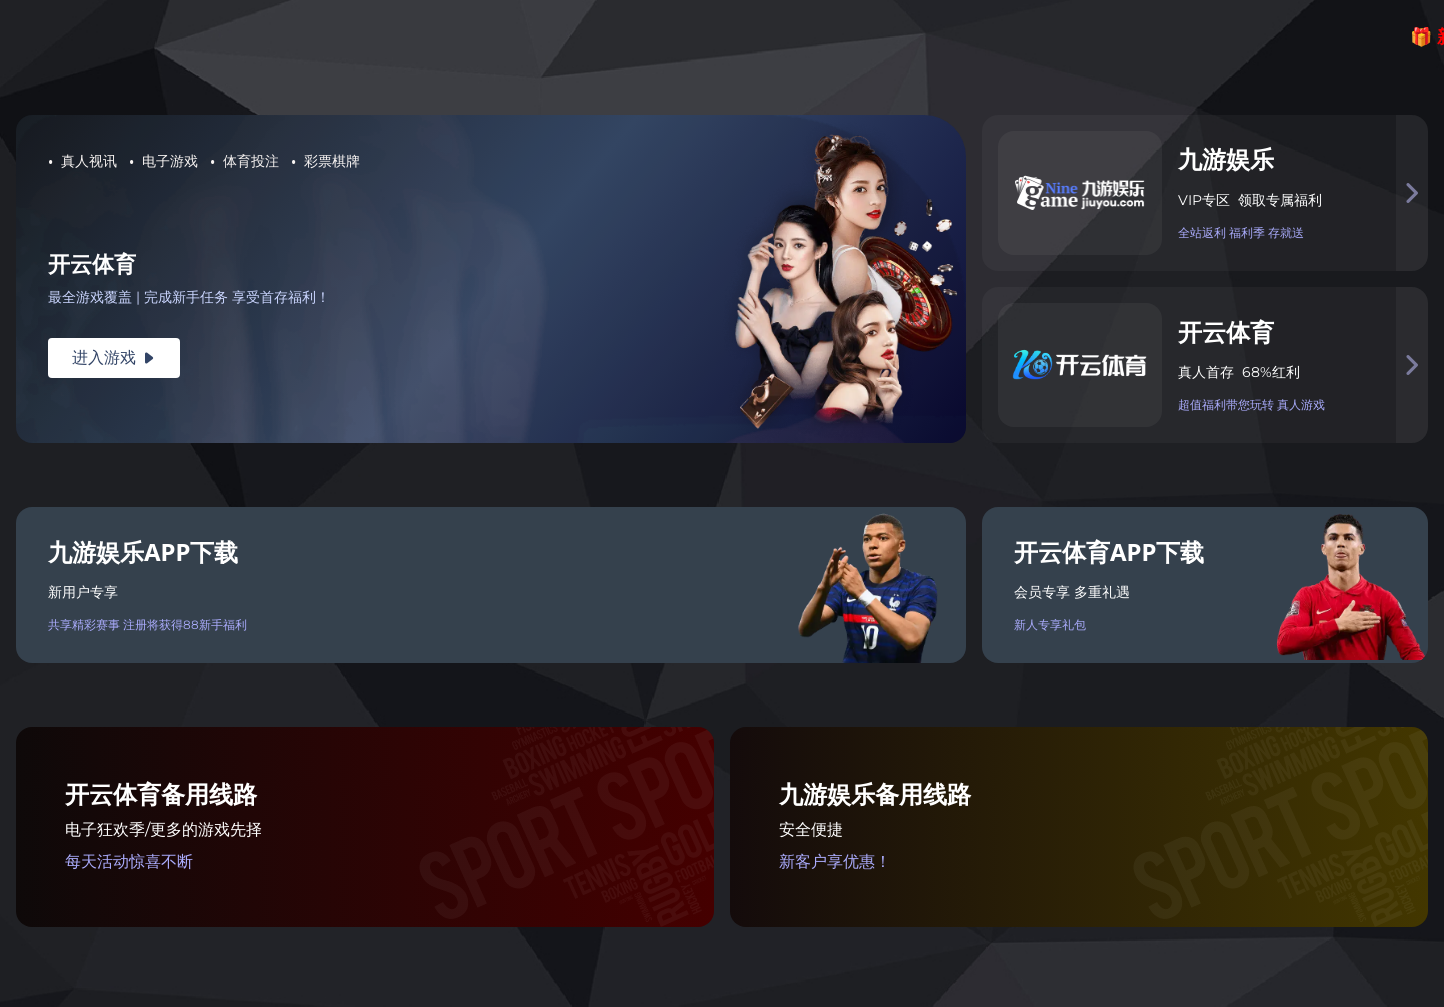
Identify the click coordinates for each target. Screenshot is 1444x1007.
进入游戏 (114, 357)
